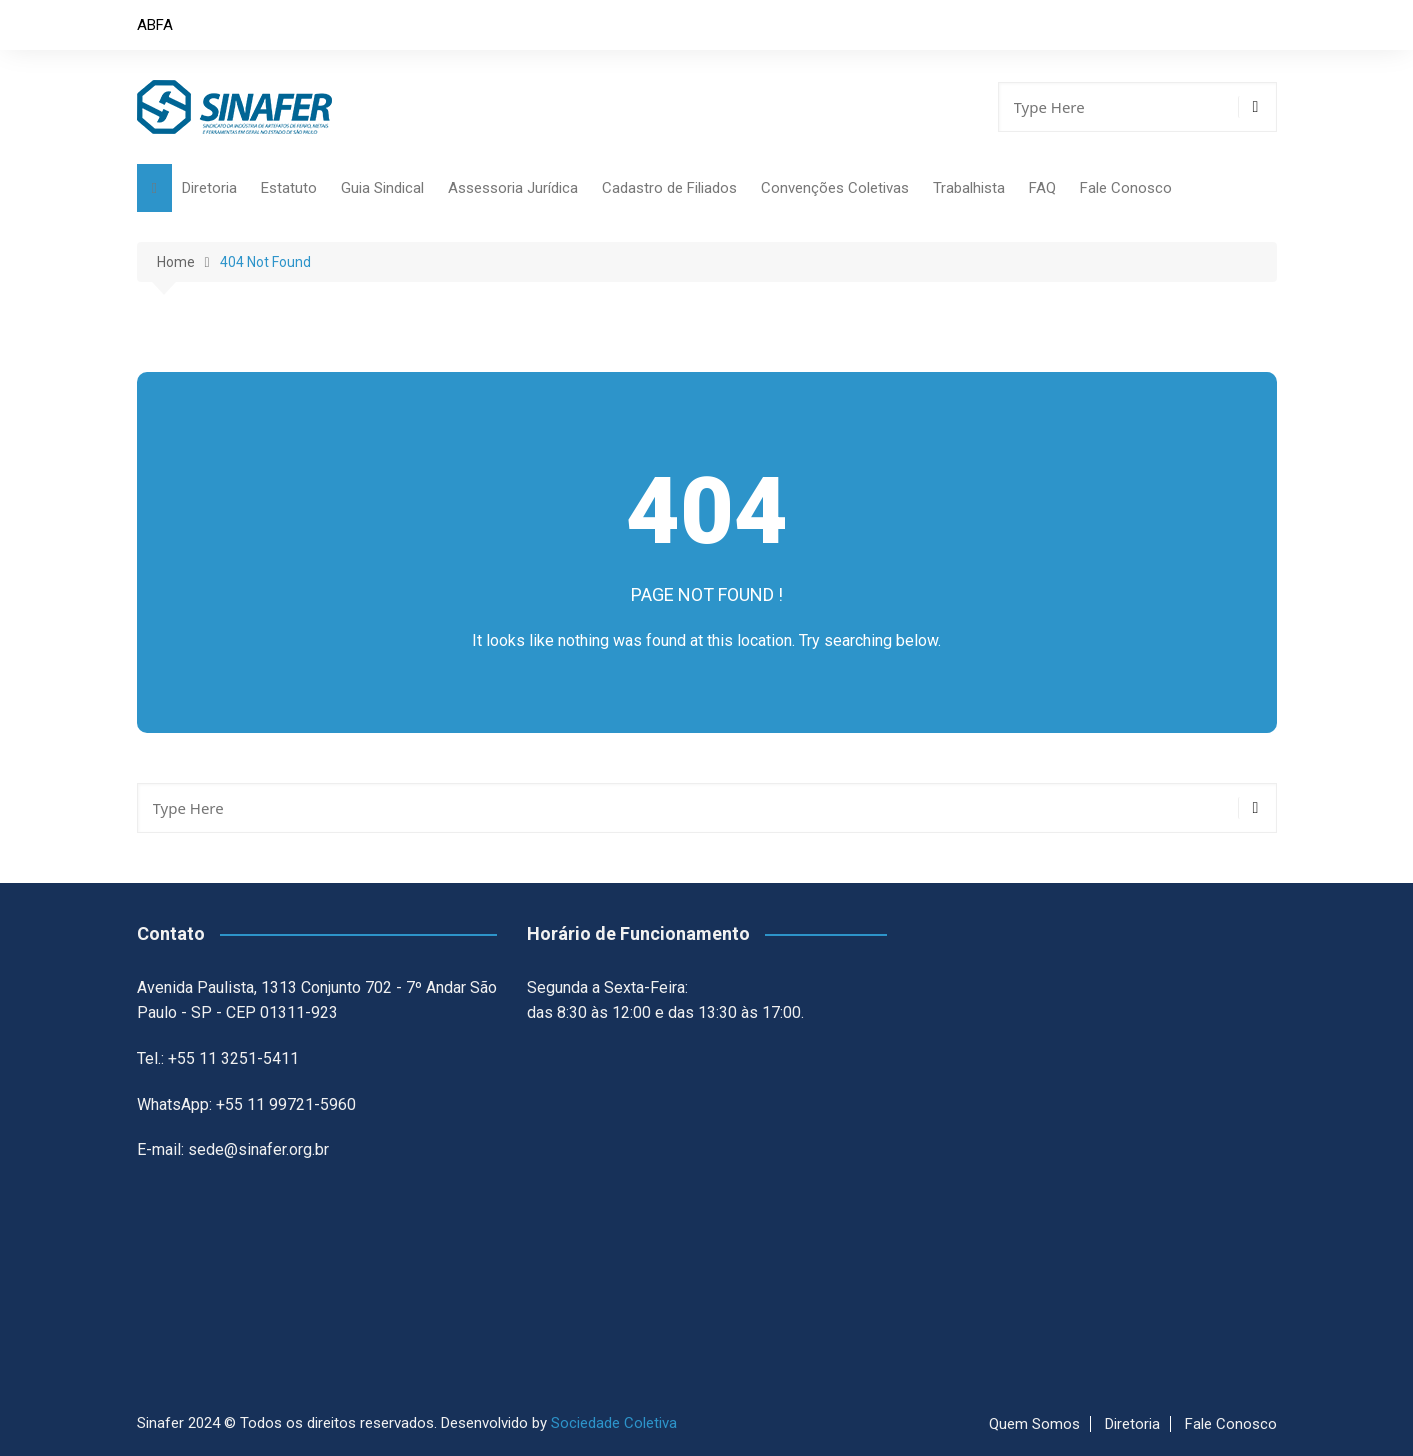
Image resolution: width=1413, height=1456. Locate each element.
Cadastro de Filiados (669, 188)
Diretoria (209, 188)
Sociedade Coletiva (614, 1423)
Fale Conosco (1126, 188)
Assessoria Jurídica (513, 188)
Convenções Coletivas (835, 188)
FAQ (1042, 188)
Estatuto (289, 188)
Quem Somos (1034, 1424)
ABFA (155, 25)
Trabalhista (969, 188)
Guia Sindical (382, 188)
